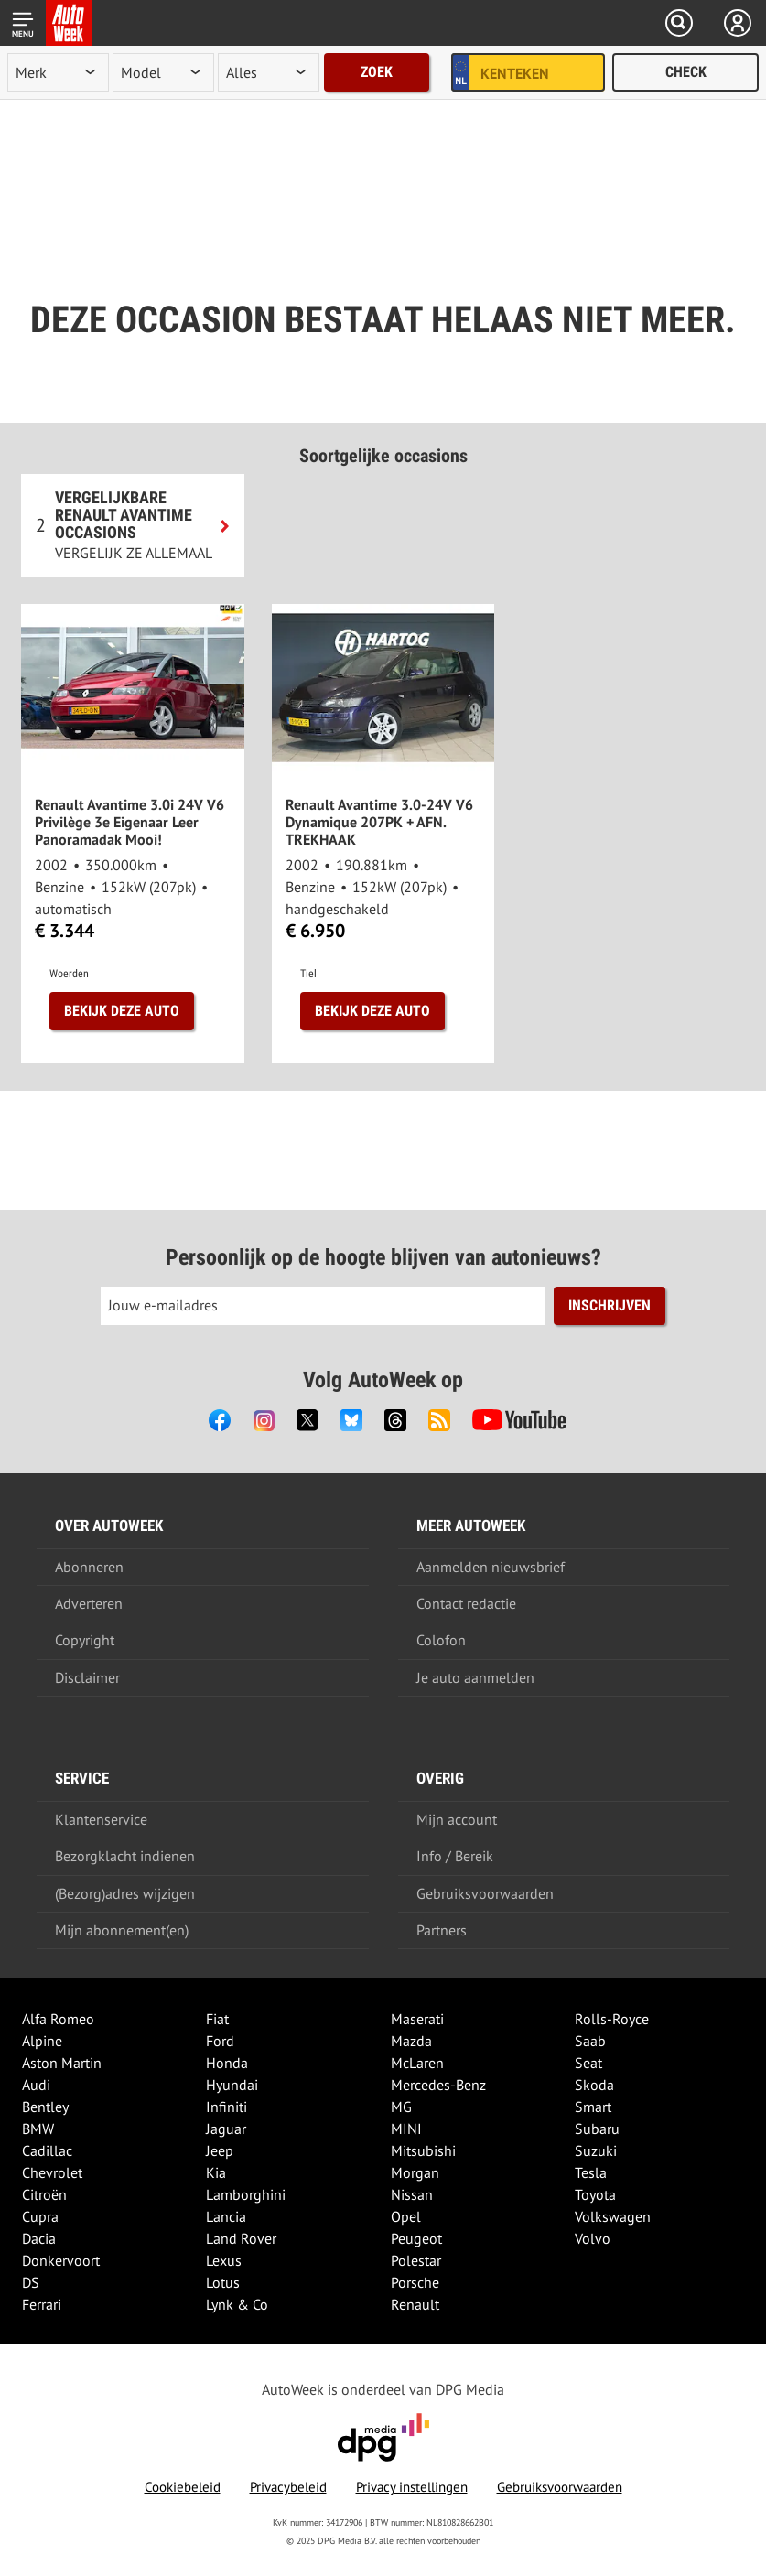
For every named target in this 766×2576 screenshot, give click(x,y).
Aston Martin (62, 2062)
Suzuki (596, 2150)
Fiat (217, 2019)
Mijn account (456, 1819)
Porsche (415, 2282)
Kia (216, 2172)
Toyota (595, 2194)
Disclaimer (87, 1677)
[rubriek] (268, 72)
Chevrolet (52, 2172)
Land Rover (241, 2238)
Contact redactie (466, 1603)
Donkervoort (61, 2260)
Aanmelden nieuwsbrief (490, 1566)
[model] (163, 72)
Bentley (45, 2106)
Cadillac (47, 2150)
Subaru (597, 2128)
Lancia (226, 2216)
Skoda (594, 2084)
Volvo (592, 2238)
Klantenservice (101, 1819)
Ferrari (41, 2304)
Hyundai (232, 2084)
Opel (406, 2216)
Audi (36, 2084)
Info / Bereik (454, 1856)
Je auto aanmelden (475, 1677)
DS (30, 2282)
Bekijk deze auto (121, 1010)
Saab (590, 2041)
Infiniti (226, 2106)
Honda (227, 2062)
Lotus (223, 2282)
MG (401, 2106)
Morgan (415, 2172)
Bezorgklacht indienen (125, 1856)
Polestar (416, 2260)
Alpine (42, 2041)
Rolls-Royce (612, 2019)
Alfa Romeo (58, 2019)
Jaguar (226, 2128)
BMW (38, 2128)
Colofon (441, 1640)
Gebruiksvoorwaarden (485, 1893)
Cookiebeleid (183, 2486)
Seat (588, 2062)
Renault (415, 2304)
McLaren (417, 2062)
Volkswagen (613, 2216)
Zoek (377, 72)
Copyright (84, 1640)
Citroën (44, 2194)
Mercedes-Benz (438, 2084)
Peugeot (416, 2238)
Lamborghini (246, 2194)
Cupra (40, 2216)
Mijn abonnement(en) (122, 1930)
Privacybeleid (288, 2486)
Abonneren (89, 1566)
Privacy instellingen (412, 2486)
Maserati (417, 2019)
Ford (220, 2041)
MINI (406, 2128)
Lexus (224, 2260)
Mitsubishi (423, 2150)
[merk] (58, 72)
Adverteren (89, 1603)
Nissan (412, 2194)
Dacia (39, 2238)
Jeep (219, 2150)
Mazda (411, 2041)
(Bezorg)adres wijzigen (125, 1893)
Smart (593, 2106)
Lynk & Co (237, 2304)
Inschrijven (609, 1305)
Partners (441, 1930)
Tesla (591, 2172)
